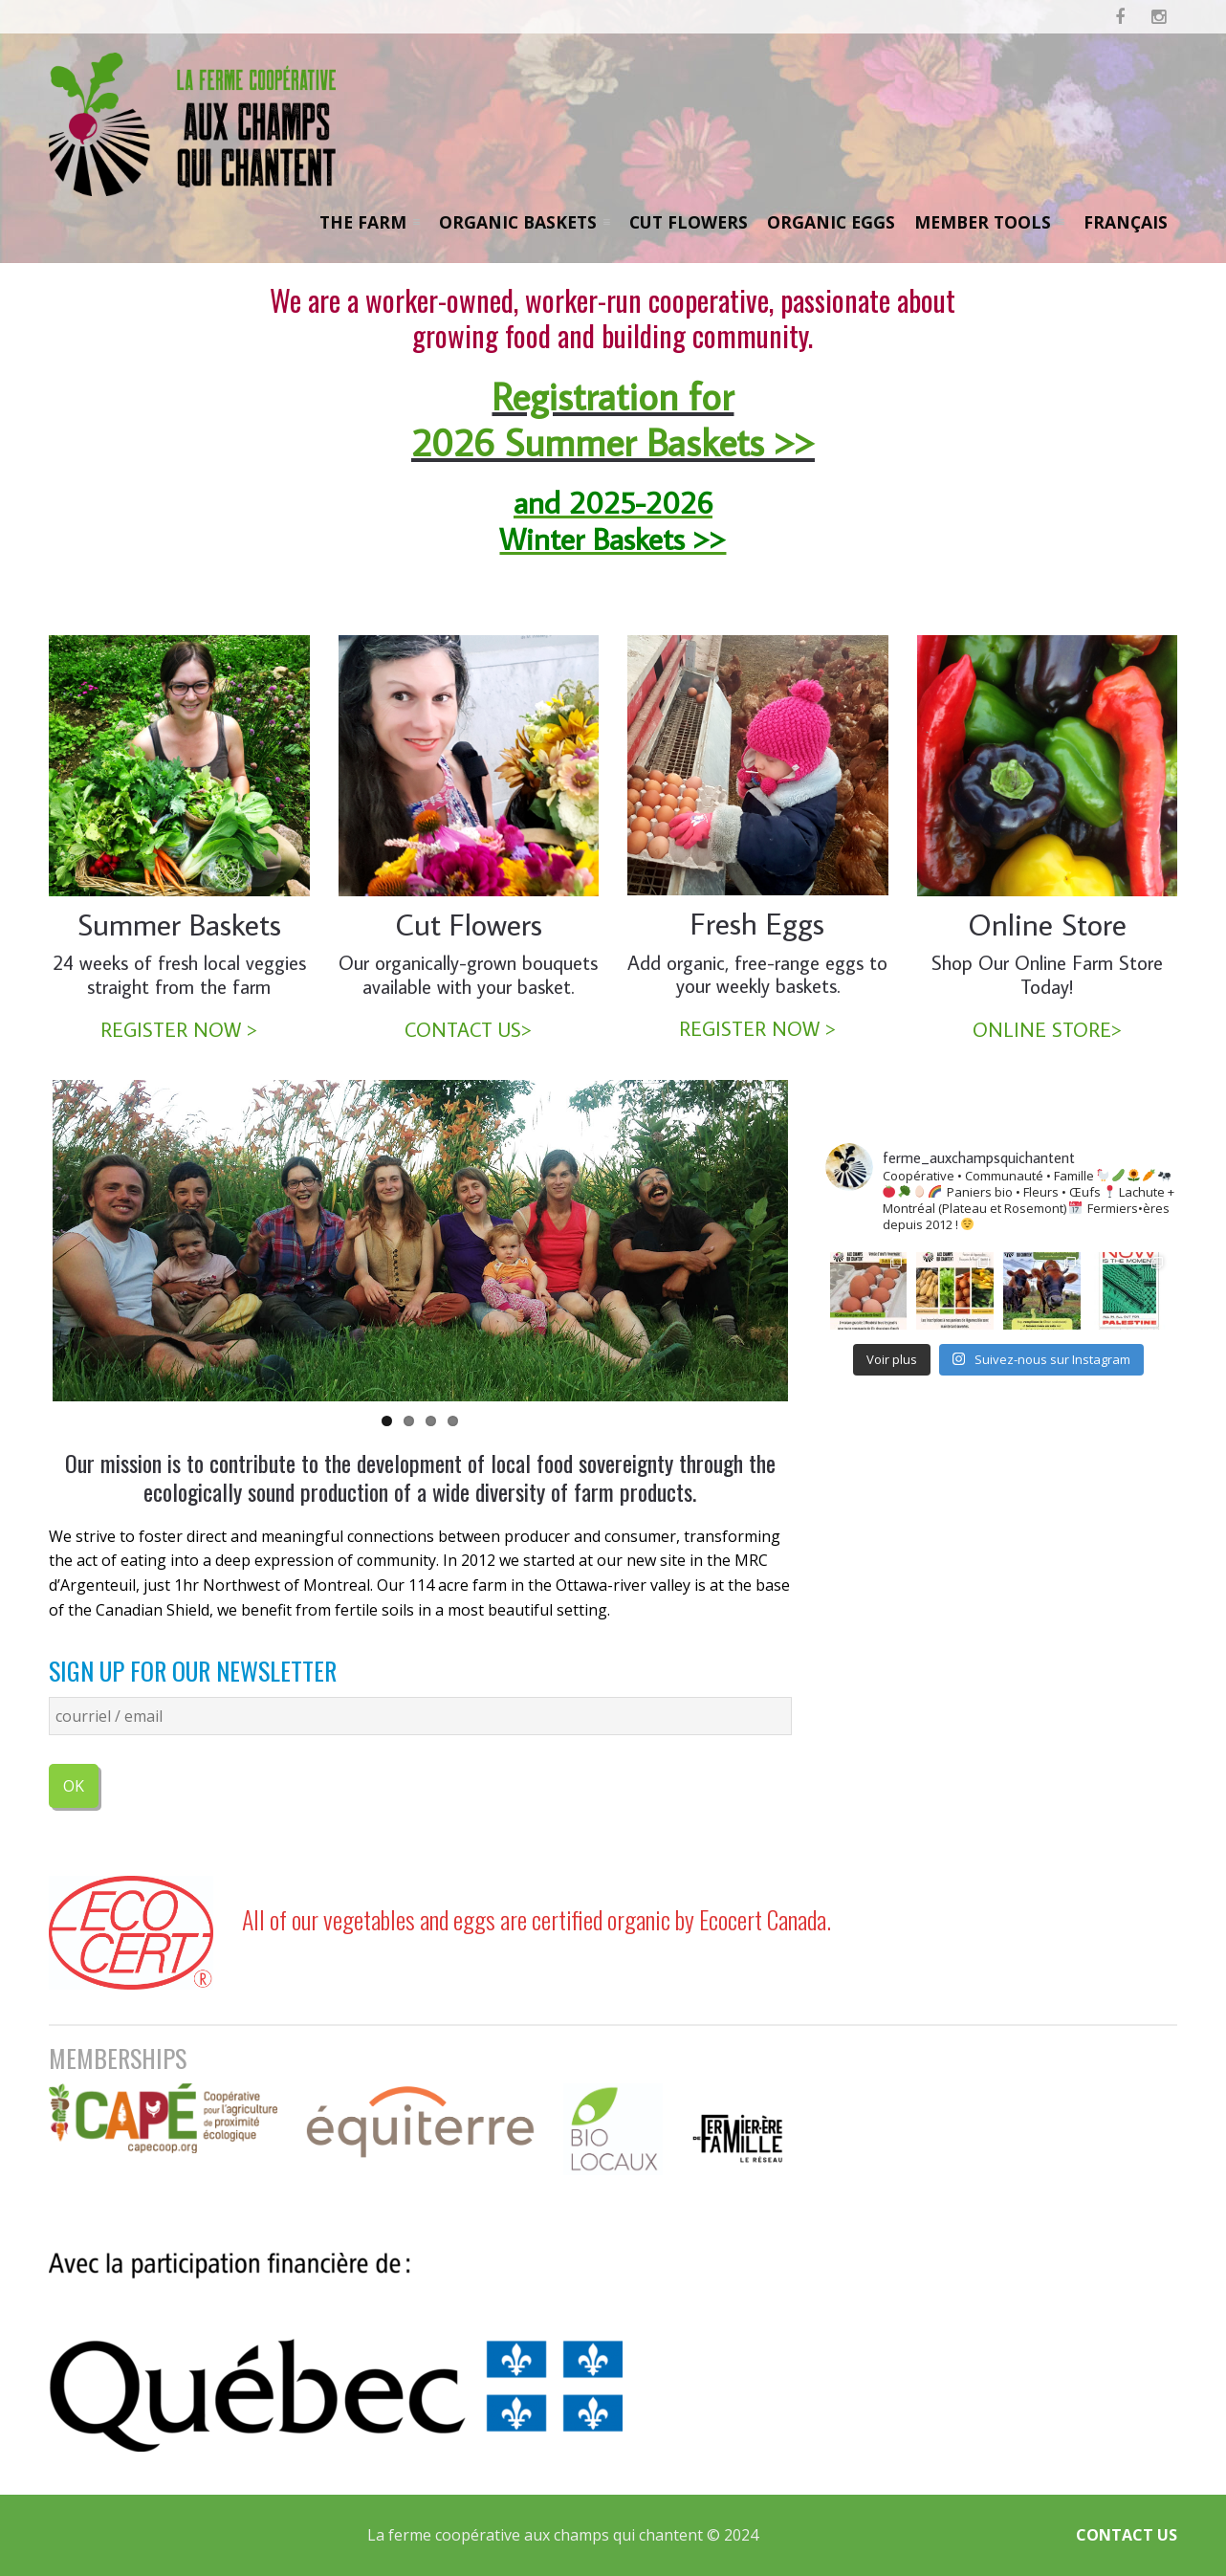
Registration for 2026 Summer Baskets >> (613, 410)
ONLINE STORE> (1047, 1030)
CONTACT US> (468, 1030)
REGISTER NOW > (178, 1030)
